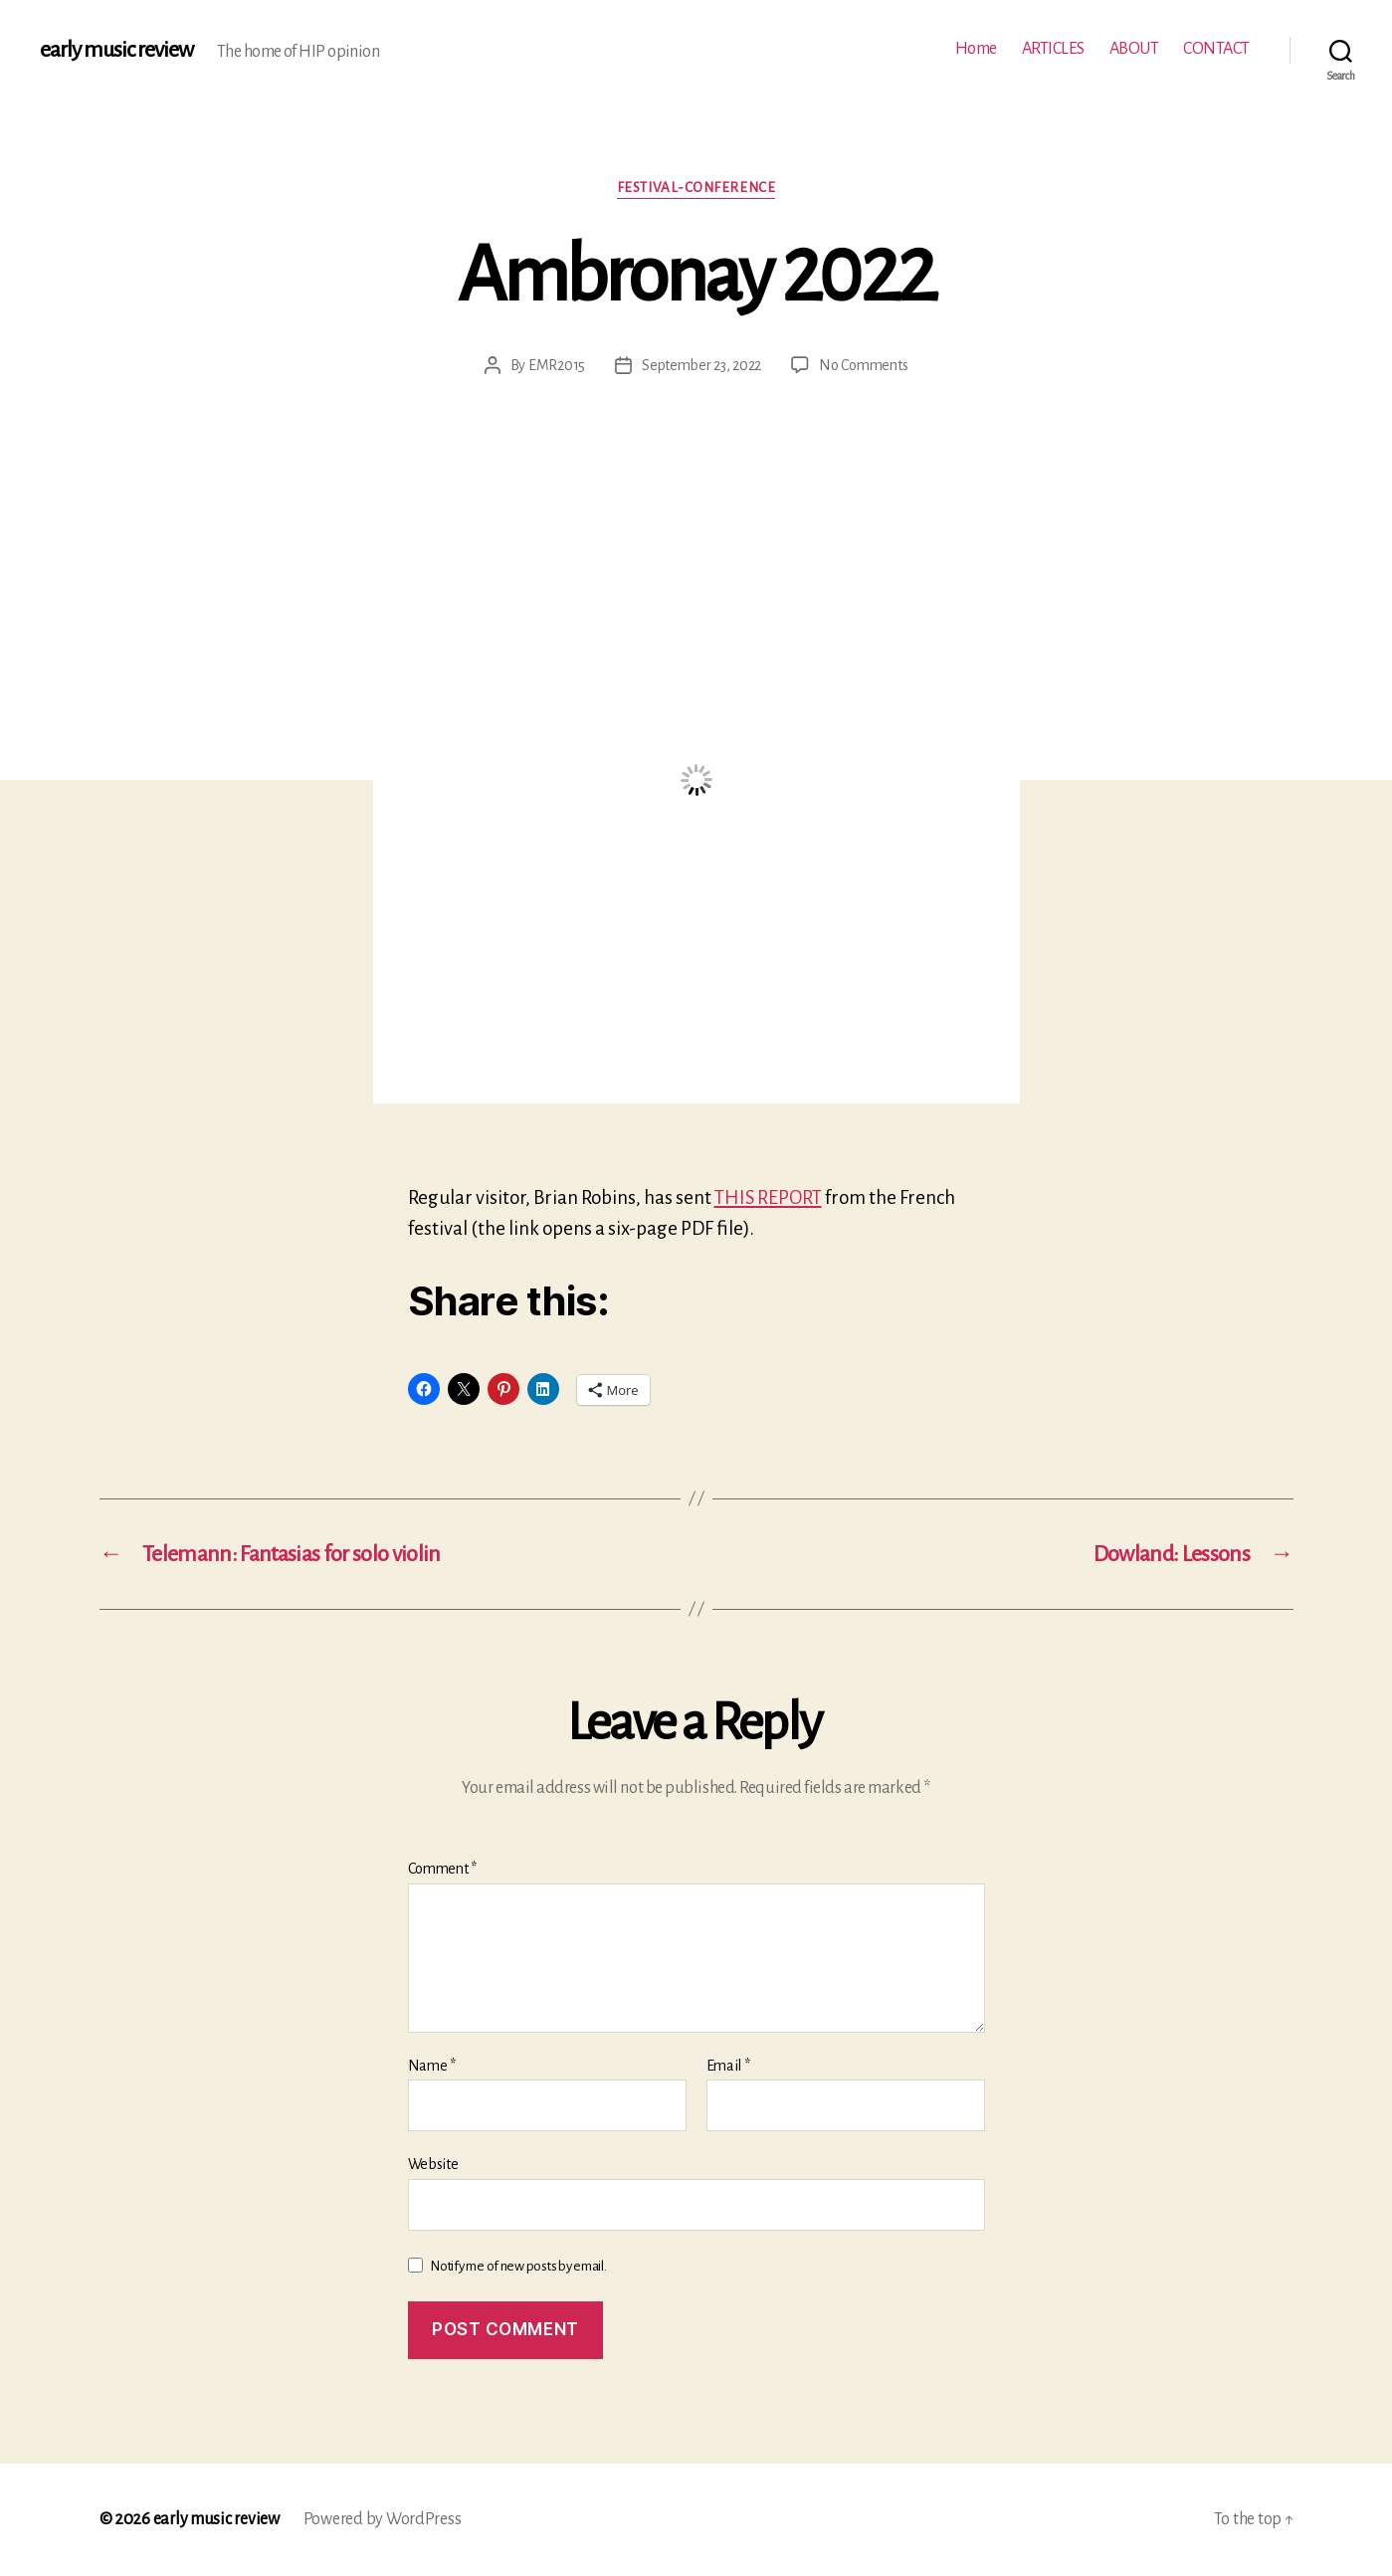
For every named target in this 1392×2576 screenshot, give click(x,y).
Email (728, 2066)
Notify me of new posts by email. (518, 2266)
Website (433, 2164)
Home (976, 49)
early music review (116, 50)
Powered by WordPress (382, 2519)
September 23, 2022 (701, 365)
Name (432, 2066)
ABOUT (1134, 49)
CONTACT (1216, 49)
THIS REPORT (768, 1197)
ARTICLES (1053, 49)
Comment (443, 1869)
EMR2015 (556, 365)
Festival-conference (696, 187)
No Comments (863, 365)
